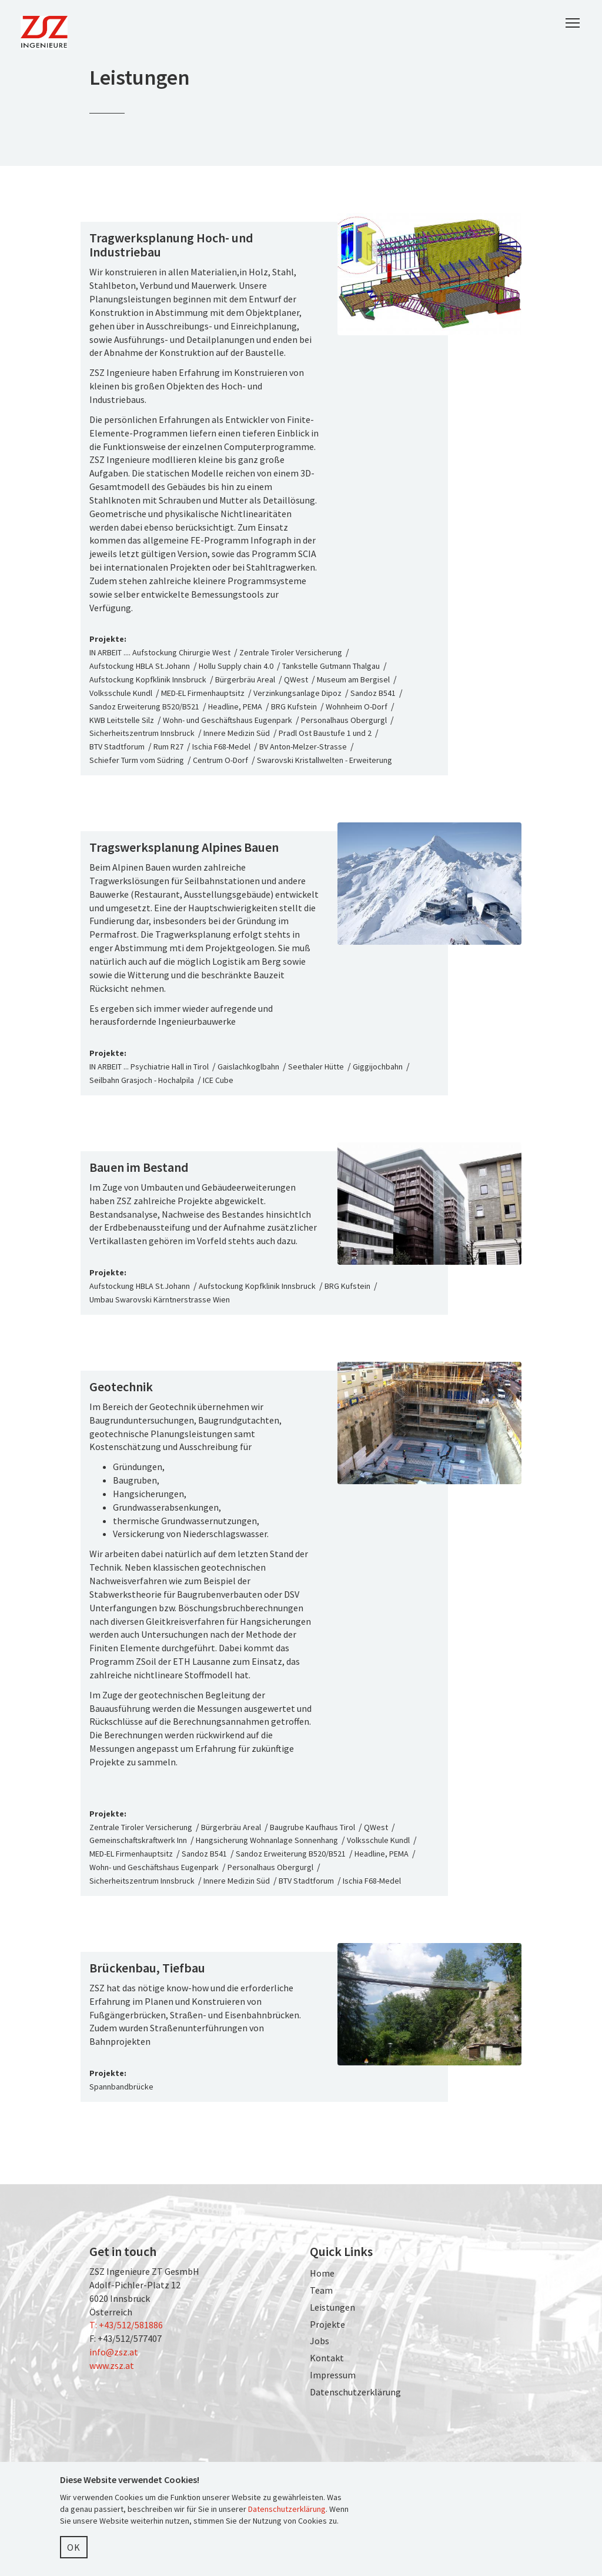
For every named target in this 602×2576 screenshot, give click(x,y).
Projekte (327, 2324)
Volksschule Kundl (120, 693)
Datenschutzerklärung (355, 2392)
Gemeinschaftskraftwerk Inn (138, 1840)
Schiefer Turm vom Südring (136, 760)
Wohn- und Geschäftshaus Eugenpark (227, 720)
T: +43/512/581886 (126, 2325)
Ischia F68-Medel (221, 746)
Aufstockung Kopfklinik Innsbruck (147, 679)
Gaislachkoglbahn (248, 1066)
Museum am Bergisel (353, 679)
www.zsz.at (111, 2365)
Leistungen (332, 2307)
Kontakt (327, 2358)
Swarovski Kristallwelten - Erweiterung (324, 760)
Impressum (333, 2375)
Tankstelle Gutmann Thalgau (331, 666)
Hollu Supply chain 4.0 (236, 666)
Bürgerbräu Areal (245, 679)
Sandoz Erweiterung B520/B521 (144, 706)
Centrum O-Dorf (220, 760)
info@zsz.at (113, 2352)
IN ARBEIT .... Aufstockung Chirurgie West (160, 652)
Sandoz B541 (373, 693)
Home (322, 2273)
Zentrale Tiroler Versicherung (290, 652)
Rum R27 (168, 746)
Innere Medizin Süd (236, 733)
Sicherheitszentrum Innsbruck (142, 733)
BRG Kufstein (294, 706)
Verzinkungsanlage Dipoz (297, 693)
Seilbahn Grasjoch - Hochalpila (141, 1080)
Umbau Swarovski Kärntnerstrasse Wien (159, 1299)
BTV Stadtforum (117, 746)
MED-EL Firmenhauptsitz (203, 693)
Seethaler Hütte (316, 1066)
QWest (296, 679)
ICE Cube (218, 1080)
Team (321, 2290)
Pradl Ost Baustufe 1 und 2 (325, 733)
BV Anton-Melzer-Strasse (303, 746)
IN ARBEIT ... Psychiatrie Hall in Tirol (149, 1066)
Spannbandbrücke (121, 2086)
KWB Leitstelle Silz (121, 720)
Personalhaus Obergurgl (344, 720)
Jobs (319, 2341)
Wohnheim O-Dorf (356, 706)
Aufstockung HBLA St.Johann (139, 666)
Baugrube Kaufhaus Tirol (312, 1827)
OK (74, 2547)
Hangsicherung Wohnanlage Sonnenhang (267, 1840)
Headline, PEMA (235, 706)
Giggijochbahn (378, 1066)
